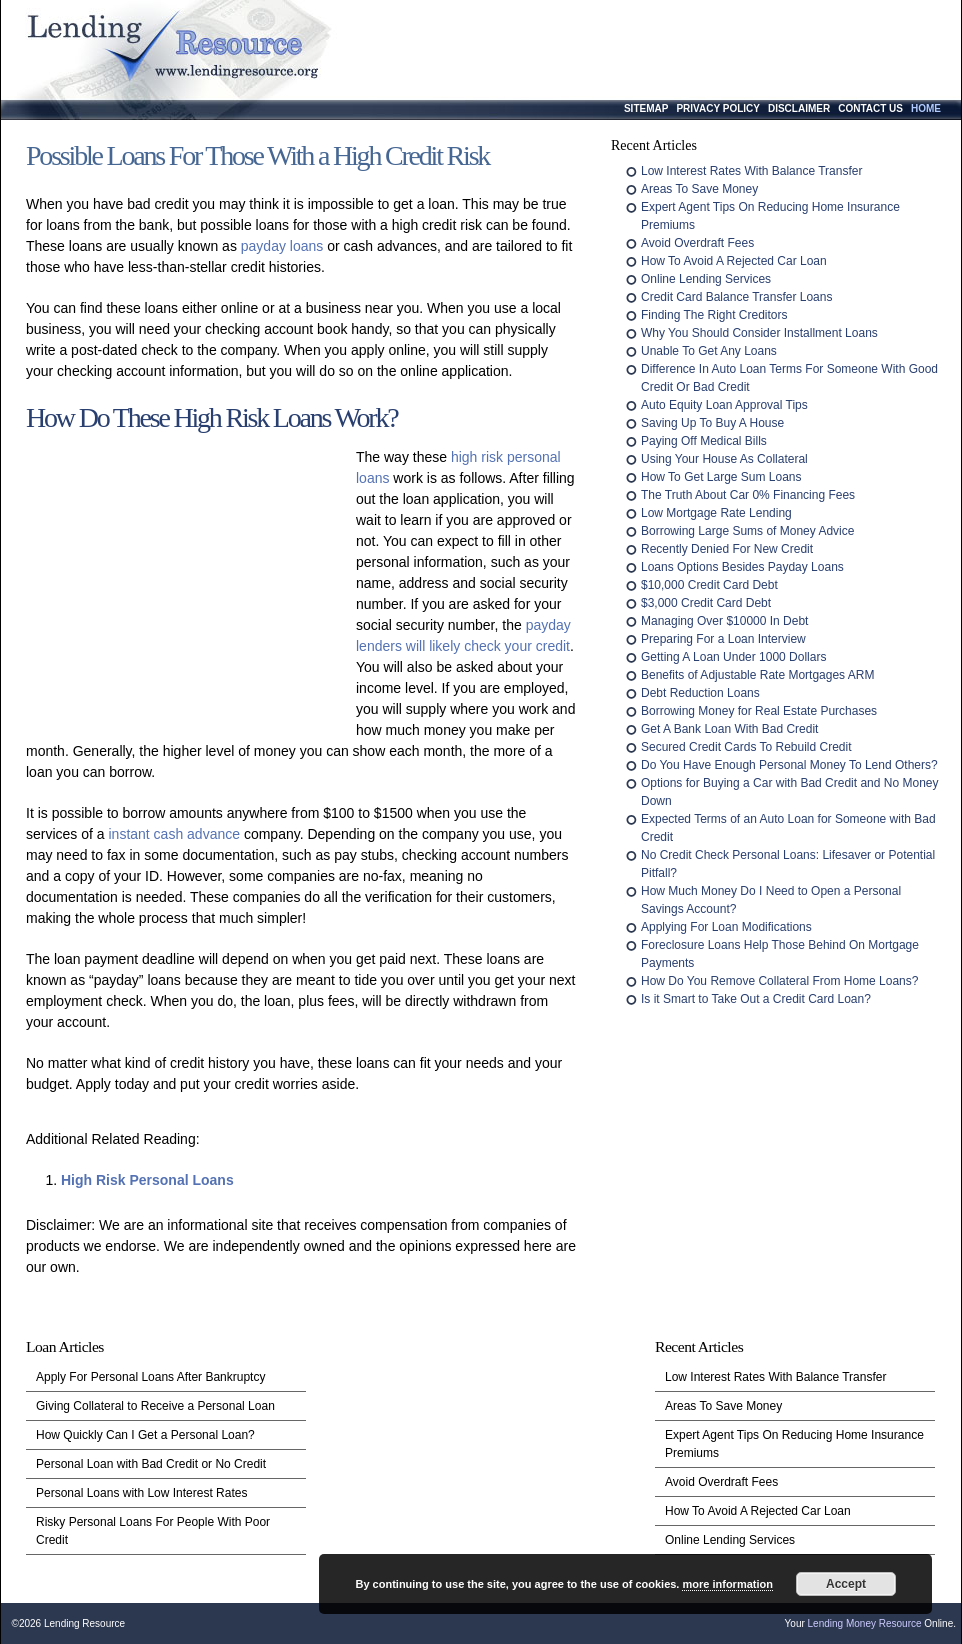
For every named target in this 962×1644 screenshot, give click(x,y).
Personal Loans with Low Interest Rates (141, 1493)
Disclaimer (799, 108)
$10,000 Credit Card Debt (709, 585)
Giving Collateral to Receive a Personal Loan (155, 1406)
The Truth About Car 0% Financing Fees (748, 495)
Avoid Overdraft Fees (697, 243)
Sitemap (646, 108)
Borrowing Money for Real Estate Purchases (759, 711)
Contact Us (870, 108)
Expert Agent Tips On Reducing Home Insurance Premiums (794, 1444)
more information (727, 1584)
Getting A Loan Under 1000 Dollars (733, 657)
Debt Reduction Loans (700, 693)
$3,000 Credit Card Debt (706, 603)
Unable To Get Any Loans (709, 351)
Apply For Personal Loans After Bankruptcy (150, 1377)
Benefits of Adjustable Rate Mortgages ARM (757, 675)
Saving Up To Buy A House (712, 423)
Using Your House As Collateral (724, 459)
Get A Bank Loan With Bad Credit (729, 729)
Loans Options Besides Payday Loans (742, 567)
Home (926, 108)
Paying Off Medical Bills (704, 441)
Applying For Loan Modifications (726, 927)
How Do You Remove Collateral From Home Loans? (779, 981)
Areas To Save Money (699, 189)
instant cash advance (174, 834)
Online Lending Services (706, 279)
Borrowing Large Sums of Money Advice (747, 531)
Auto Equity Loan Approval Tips (724, 405)
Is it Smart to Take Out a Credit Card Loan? (756, 999)
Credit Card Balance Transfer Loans (736, 297)
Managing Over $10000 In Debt (724, 621)
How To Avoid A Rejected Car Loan (734, 261)
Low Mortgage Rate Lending (716, 513)
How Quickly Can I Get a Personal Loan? (145, 1435)
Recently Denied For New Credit (727, 549)
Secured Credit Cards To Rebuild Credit (746, 747)
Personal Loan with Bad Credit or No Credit (151, 1464)
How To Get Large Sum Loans (721, 477)
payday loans (282, 246)
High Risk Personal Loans (147, 1180)
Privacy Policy (718, 108)
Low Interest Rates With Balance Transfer (751, 171)
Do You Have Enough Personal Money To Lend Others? (789, 765)
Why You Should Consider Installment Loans (759, 333)
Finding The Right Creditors (714, 315)
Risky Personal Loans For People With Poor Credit (153, 1531)
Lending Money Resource (865, 1623)
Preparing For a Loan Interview (723, 639)
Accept (846, 1584)
